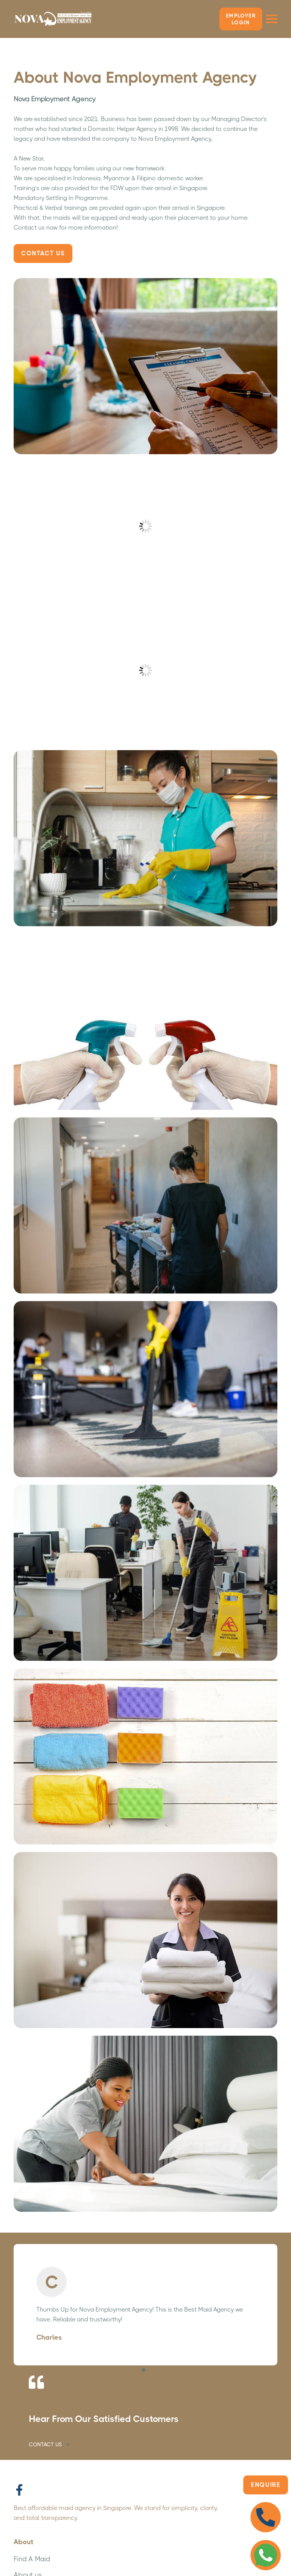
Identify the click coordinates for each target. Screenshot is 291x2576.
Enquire (265, 2484)
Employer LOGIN (241, 19)
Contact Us (43, 253)
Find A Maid (32, 2559)
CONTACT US (50, 2444)
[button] (144, 2370)
